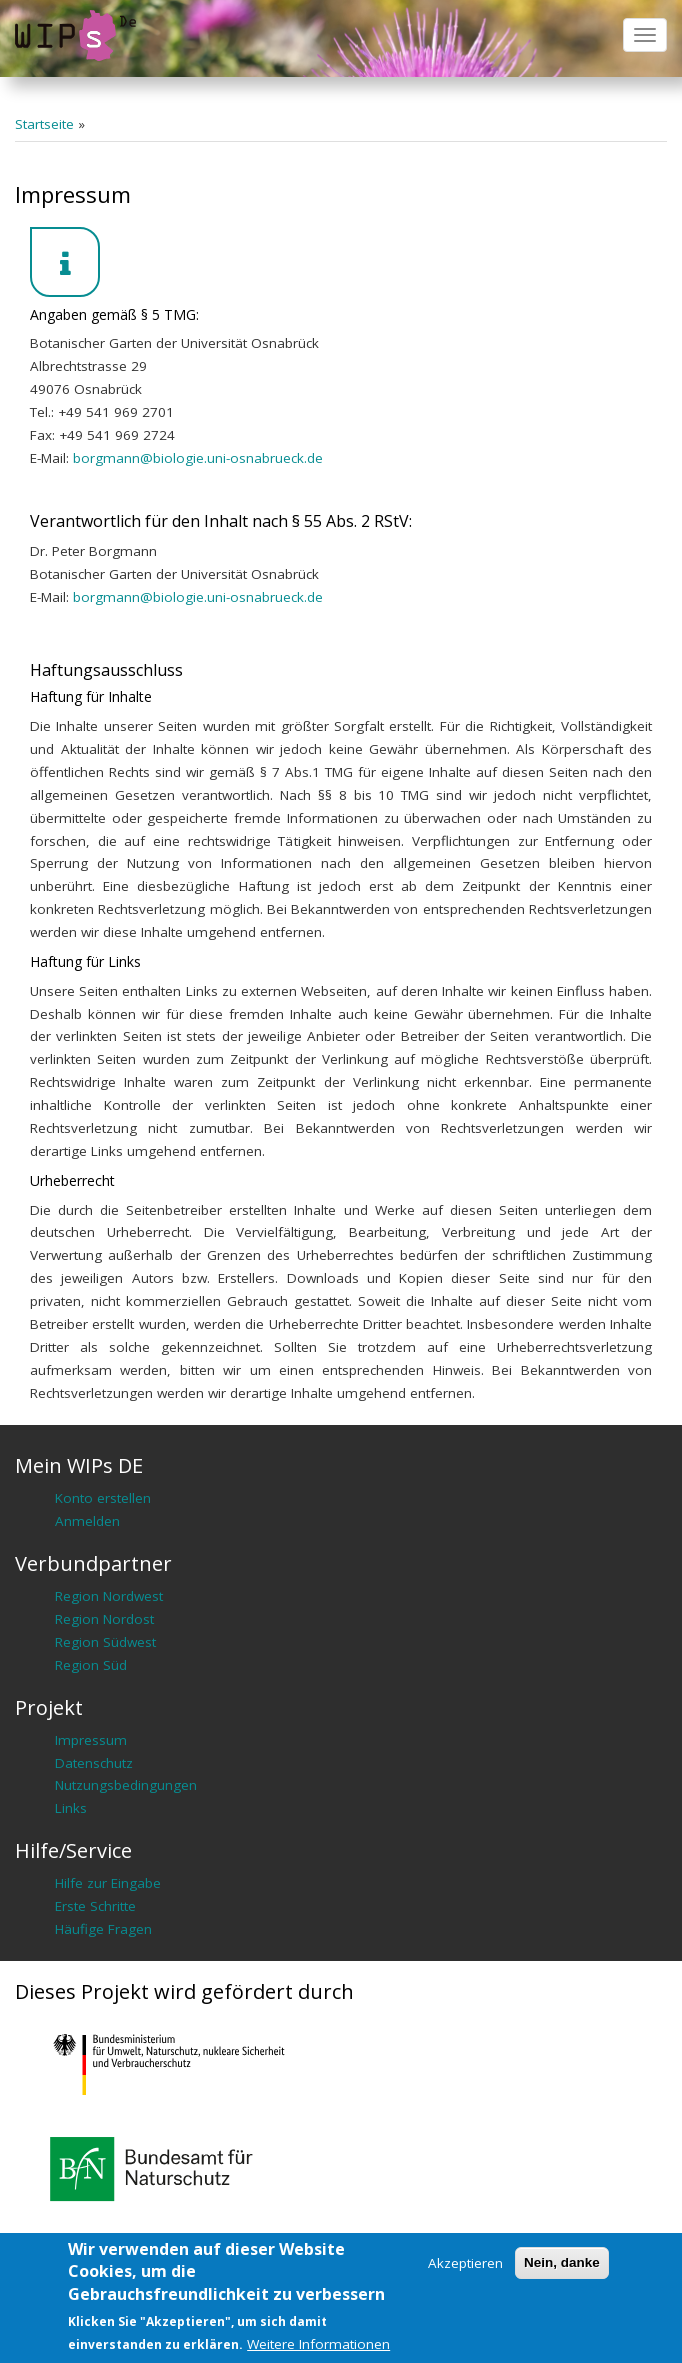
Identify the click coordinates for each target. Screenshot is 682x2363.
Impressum (91, 1740)
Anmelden (87, 1521)
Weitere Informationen (318, 2344)
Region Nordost (104, 1619)
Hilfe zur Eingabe (108, 1883)
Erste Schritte (95, 1906)
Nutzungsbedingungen (126, 1785)
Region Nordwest (109, 1596)
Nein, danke (562, 2262)
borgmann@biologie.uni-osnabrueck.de (198, 458)
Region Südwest (105, 1642)
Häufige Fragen (103, 1929)
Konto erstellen (103, 1498)
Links (71, 1808)
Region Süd (91, 1665)
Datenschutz (94, 1763)
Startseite (44, 124)
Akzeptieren (465, 2263)
